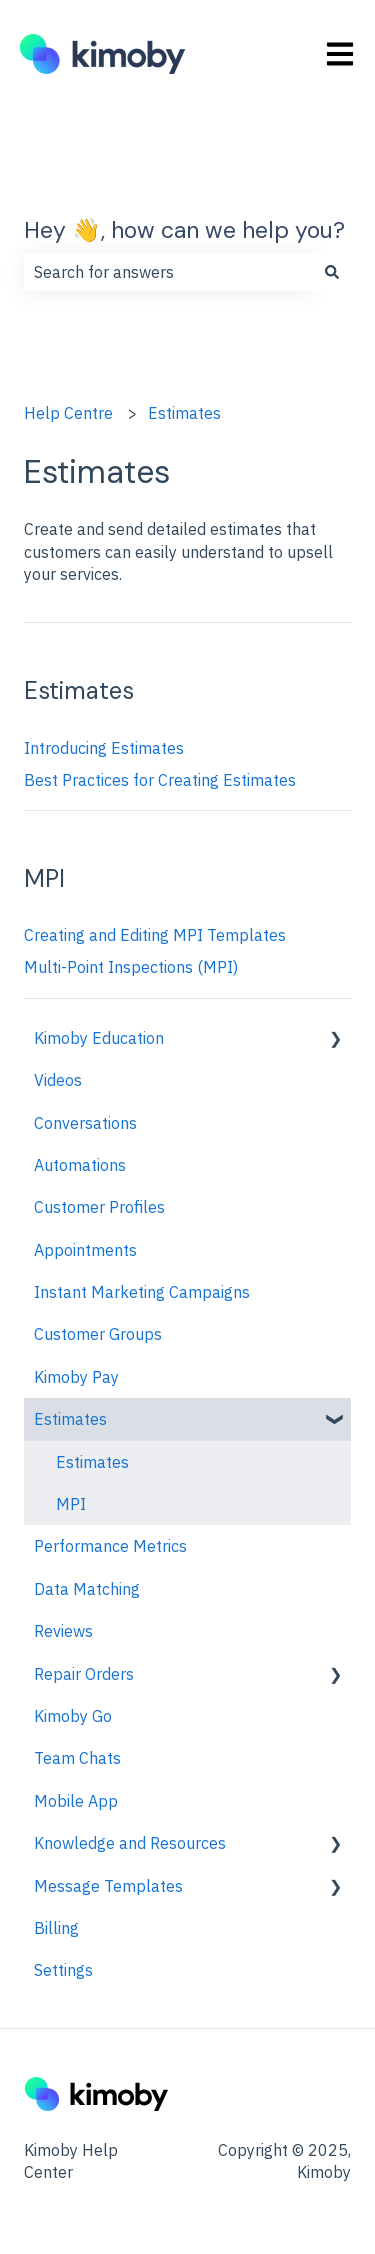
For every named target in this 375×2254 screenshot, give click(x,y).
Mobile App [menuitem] (76, 1801)
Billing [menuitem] (56, 1928)
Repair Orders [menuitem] (84, 1674)
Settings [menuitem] (63, 1970)
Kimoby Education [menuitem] (99, 1038)
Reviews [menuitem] (63, 1631)
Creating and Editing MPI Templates (155, 935)
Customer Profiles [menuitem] (99, 1207)
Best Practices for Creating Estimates (160, 780)
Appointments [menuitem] (85, 1250)
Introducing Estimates (104, 748)
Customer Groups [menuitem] (98, 1334)
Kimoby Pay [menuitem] (76, 1377)
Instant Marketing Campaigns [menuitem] (142, 1292)
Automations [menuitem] (80, 1165)
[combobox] (168, 272)
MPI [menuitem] (71, 1504)
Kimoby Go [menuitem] (73, 1716)
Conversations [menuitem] (85, 1123)
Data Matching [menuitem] (87, 1589)
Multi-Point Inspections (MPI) (131, 967)
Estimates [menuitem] (70, 1419)
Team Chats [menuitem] (77, 1758)
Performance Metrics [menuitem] (110, 1546)
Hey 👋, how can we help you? (184, 230)
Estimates (184, 413)
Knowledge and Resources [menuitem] (130, 1843)
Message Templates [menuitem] (108, 1886)
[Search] (332, 272)
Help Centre (68, 413)
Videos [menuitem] (58, 1080)
